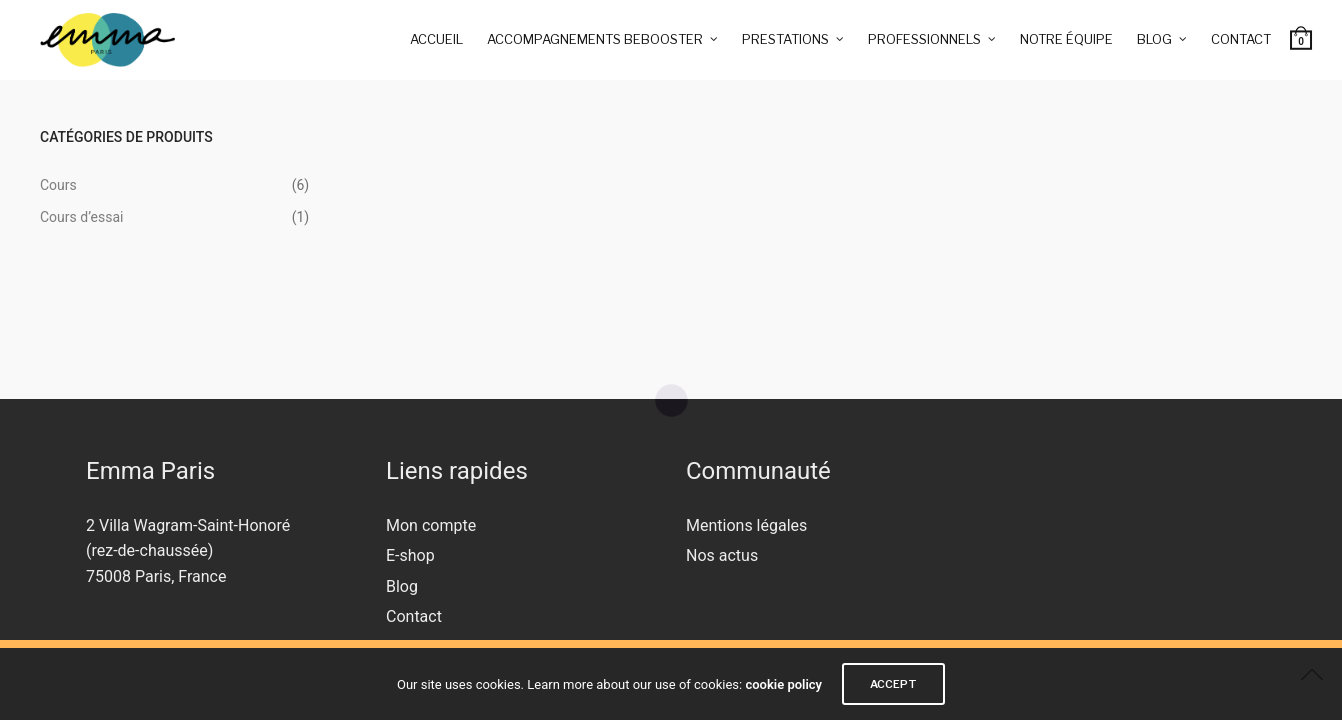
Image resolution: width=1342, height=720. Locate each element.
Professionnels (924, 39)
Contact (1241, 39)
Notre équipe (1066, 39)
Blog (1154, 39)
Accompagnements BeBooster (595, 39)
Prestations (785, 39)
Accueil (436, 39)
